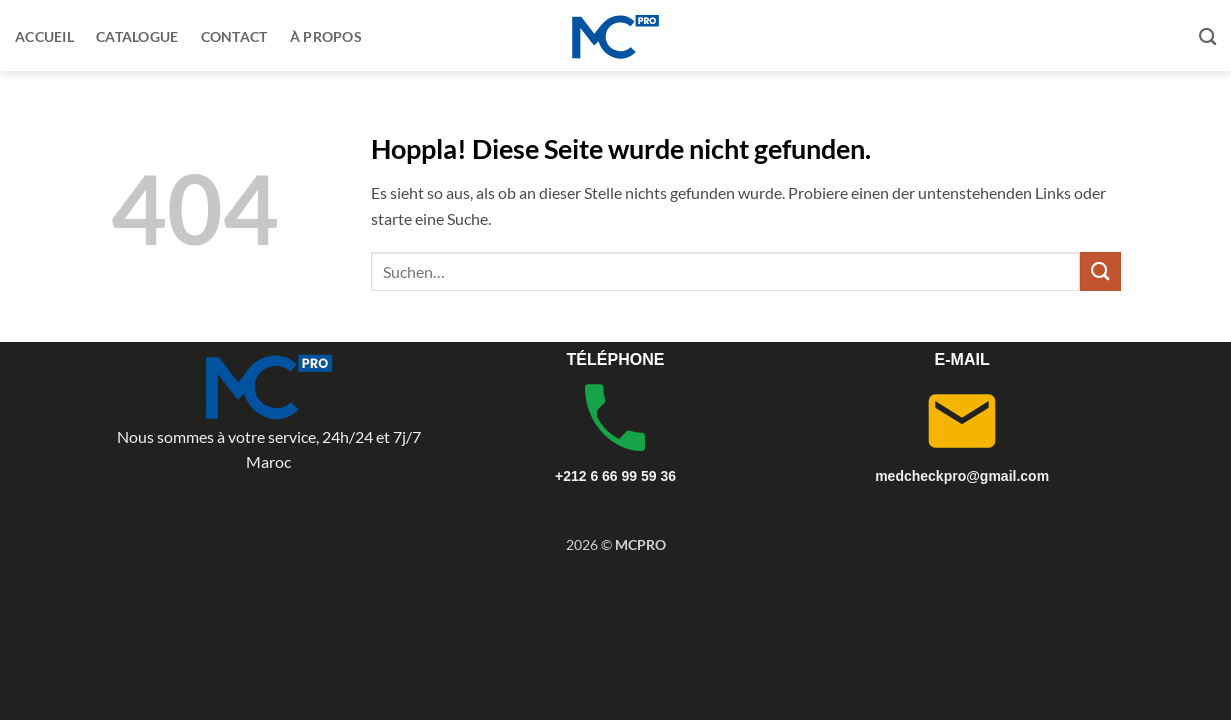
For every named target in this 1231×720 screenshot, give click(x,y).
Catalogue (137, 36)
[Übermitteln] (1100, 271)
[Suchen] (1207, 37)
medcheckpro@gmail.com (962, 476)
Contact (234, 36)
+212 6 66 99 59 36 (615, 476)
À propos (326, 36)
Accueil (44, 36)
